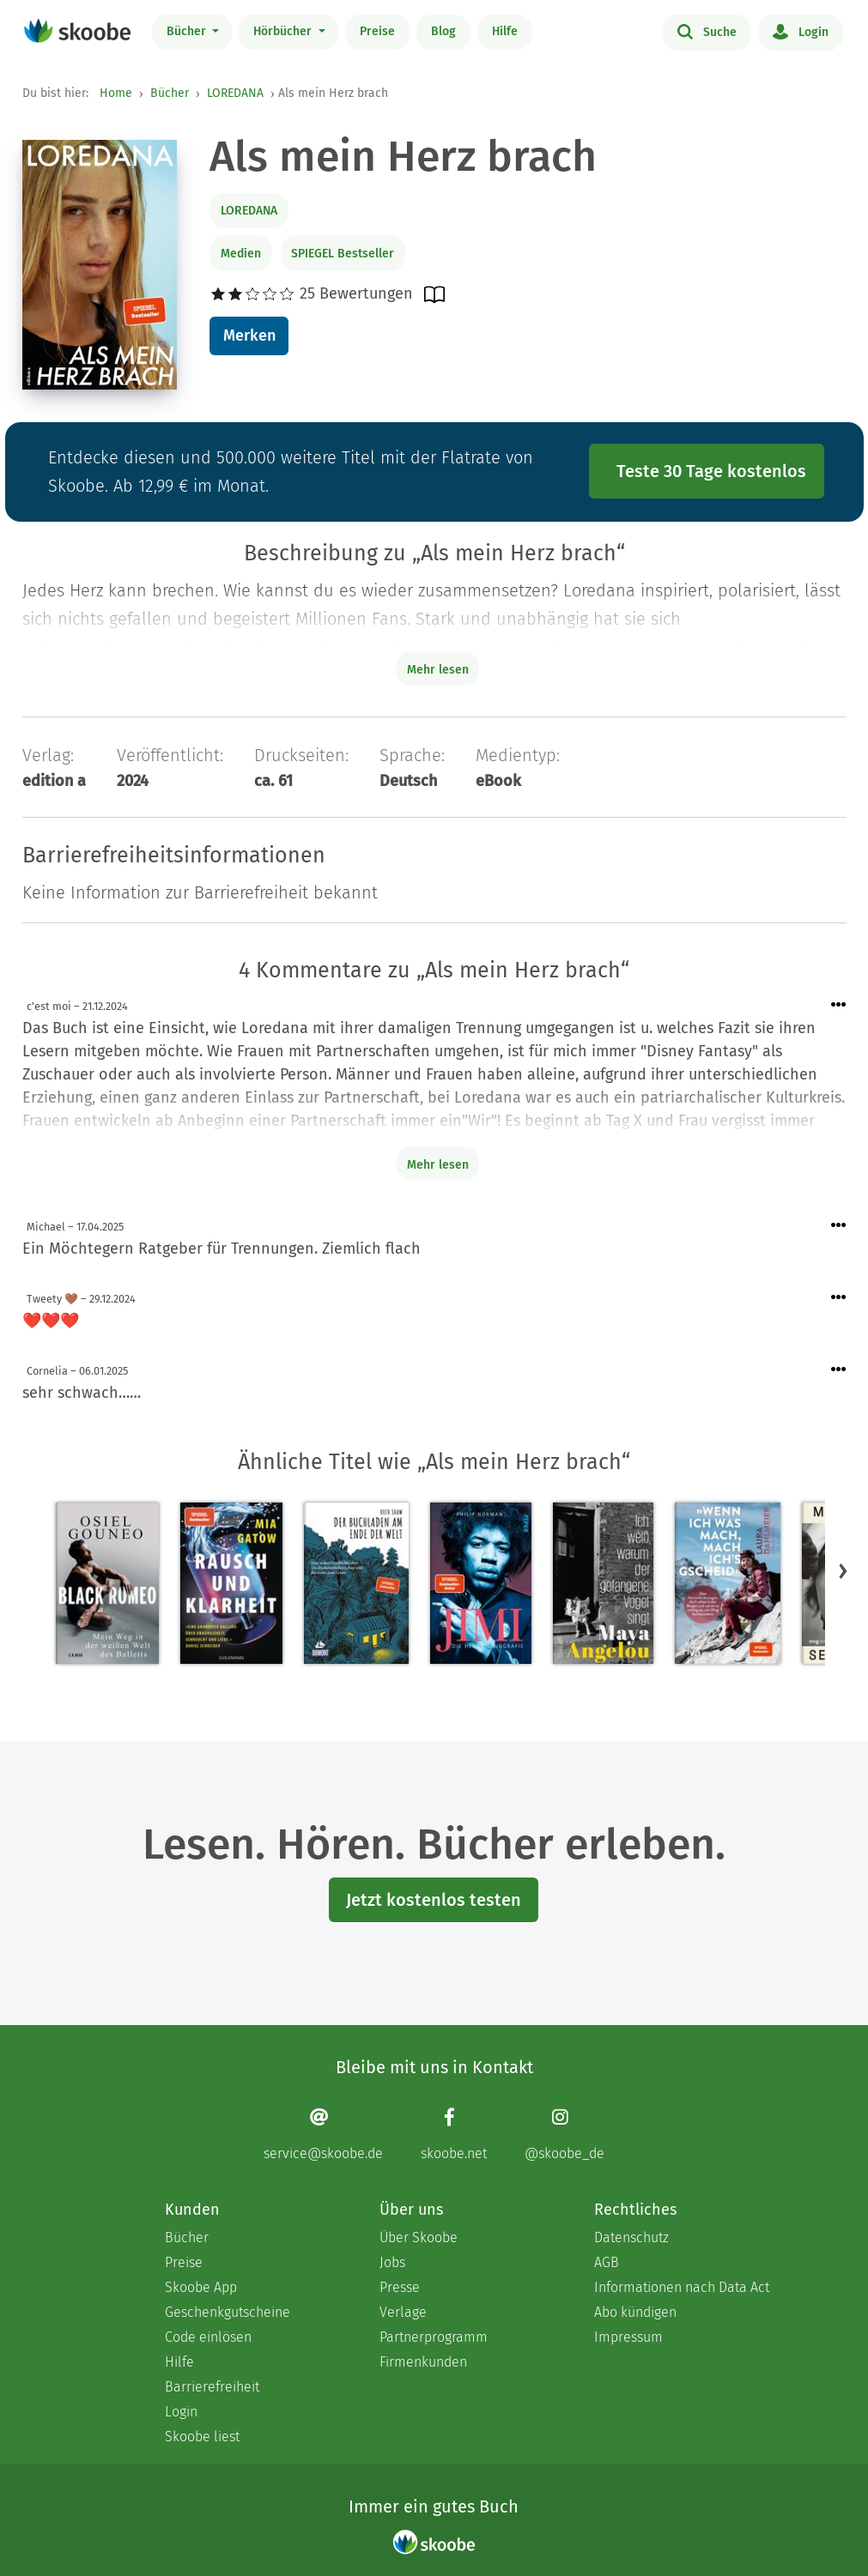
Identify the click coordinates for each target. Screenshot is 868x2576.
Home (116, 93)
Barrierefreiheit (212, 2387)
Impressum (628, 2337)
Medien (241, 253)
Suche (707, 30)
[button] (843, 1570)
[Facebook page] (454, 2133)
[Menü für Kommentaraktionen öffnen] (839, 1005)
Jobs (392, 2262)
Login (801, 30)
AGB (606, 2262)
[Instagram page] (564, 2133)
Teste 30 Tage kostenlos (711, 471)
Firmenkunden (423, 2362)
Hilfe (505, 31)
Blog (443, 31)
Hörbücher (284, 31)
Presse (399, 2287)
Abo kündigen (635, 2312)
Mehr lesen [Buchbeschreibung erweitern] (438, 669)
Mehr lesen (438, 1165)
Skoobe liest (202, 2436)
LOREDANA (235, 93)
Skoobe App (201, 2287)
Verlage (403, 2312)
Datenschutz (631, 2237)
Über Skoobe (418, 2237)
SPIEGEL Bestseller (342, 253)
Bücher (188, 31)
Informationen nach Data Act (681, 2287)
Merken (249, 335)
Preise (377, 31)
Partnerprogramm (433, 2337)
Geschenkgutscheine (227, 2312)
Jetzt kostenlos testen (433, 1900)
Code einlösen (208, 2337)
